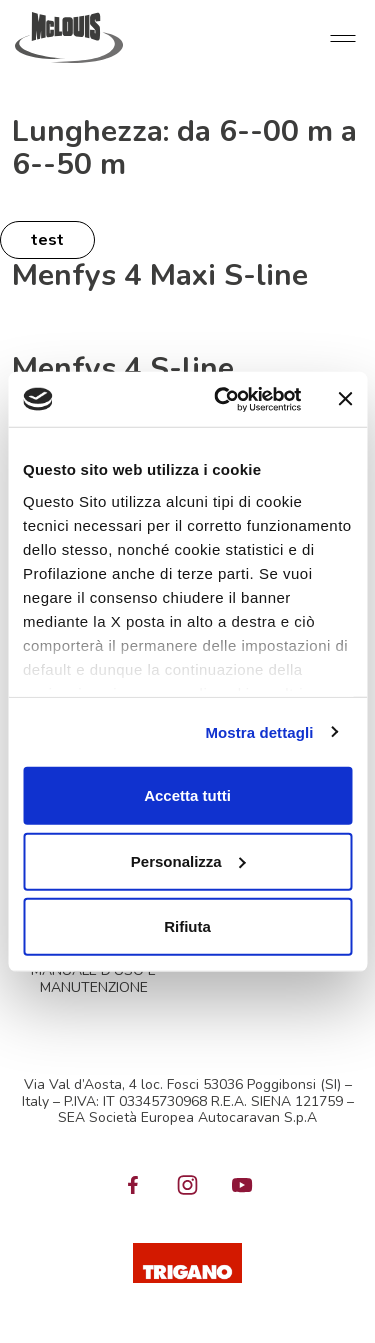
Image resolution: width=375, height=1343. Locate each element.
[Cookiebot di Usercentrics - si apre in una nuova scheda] (223, 399)
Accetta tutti (187, 795)
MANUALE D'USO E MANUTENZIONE (93, 979)
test (47, 240)
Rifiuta (187, 926)
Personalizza (188, 860)
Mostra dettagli (259, 731)
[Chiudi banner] (345, 399)
